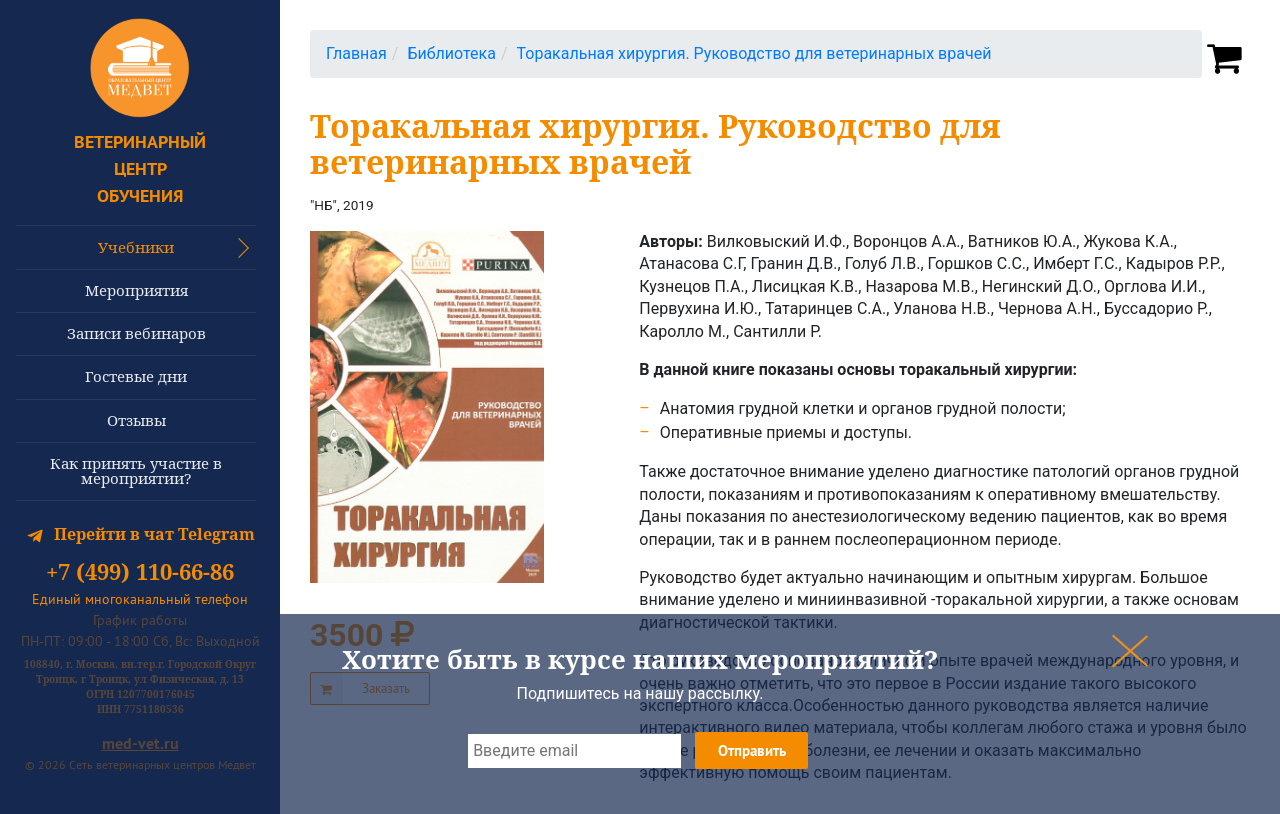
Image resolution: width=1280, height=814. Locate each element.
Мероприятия (136, 290)
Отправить (752, 750)
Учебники (136, 247)
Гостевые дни (136, 376)
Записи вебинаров (136, 333)
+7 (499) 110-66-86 (140, 572)
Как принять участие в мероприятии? (136, 470)
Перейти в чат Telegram (140, 534)
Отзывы (136, 420)
